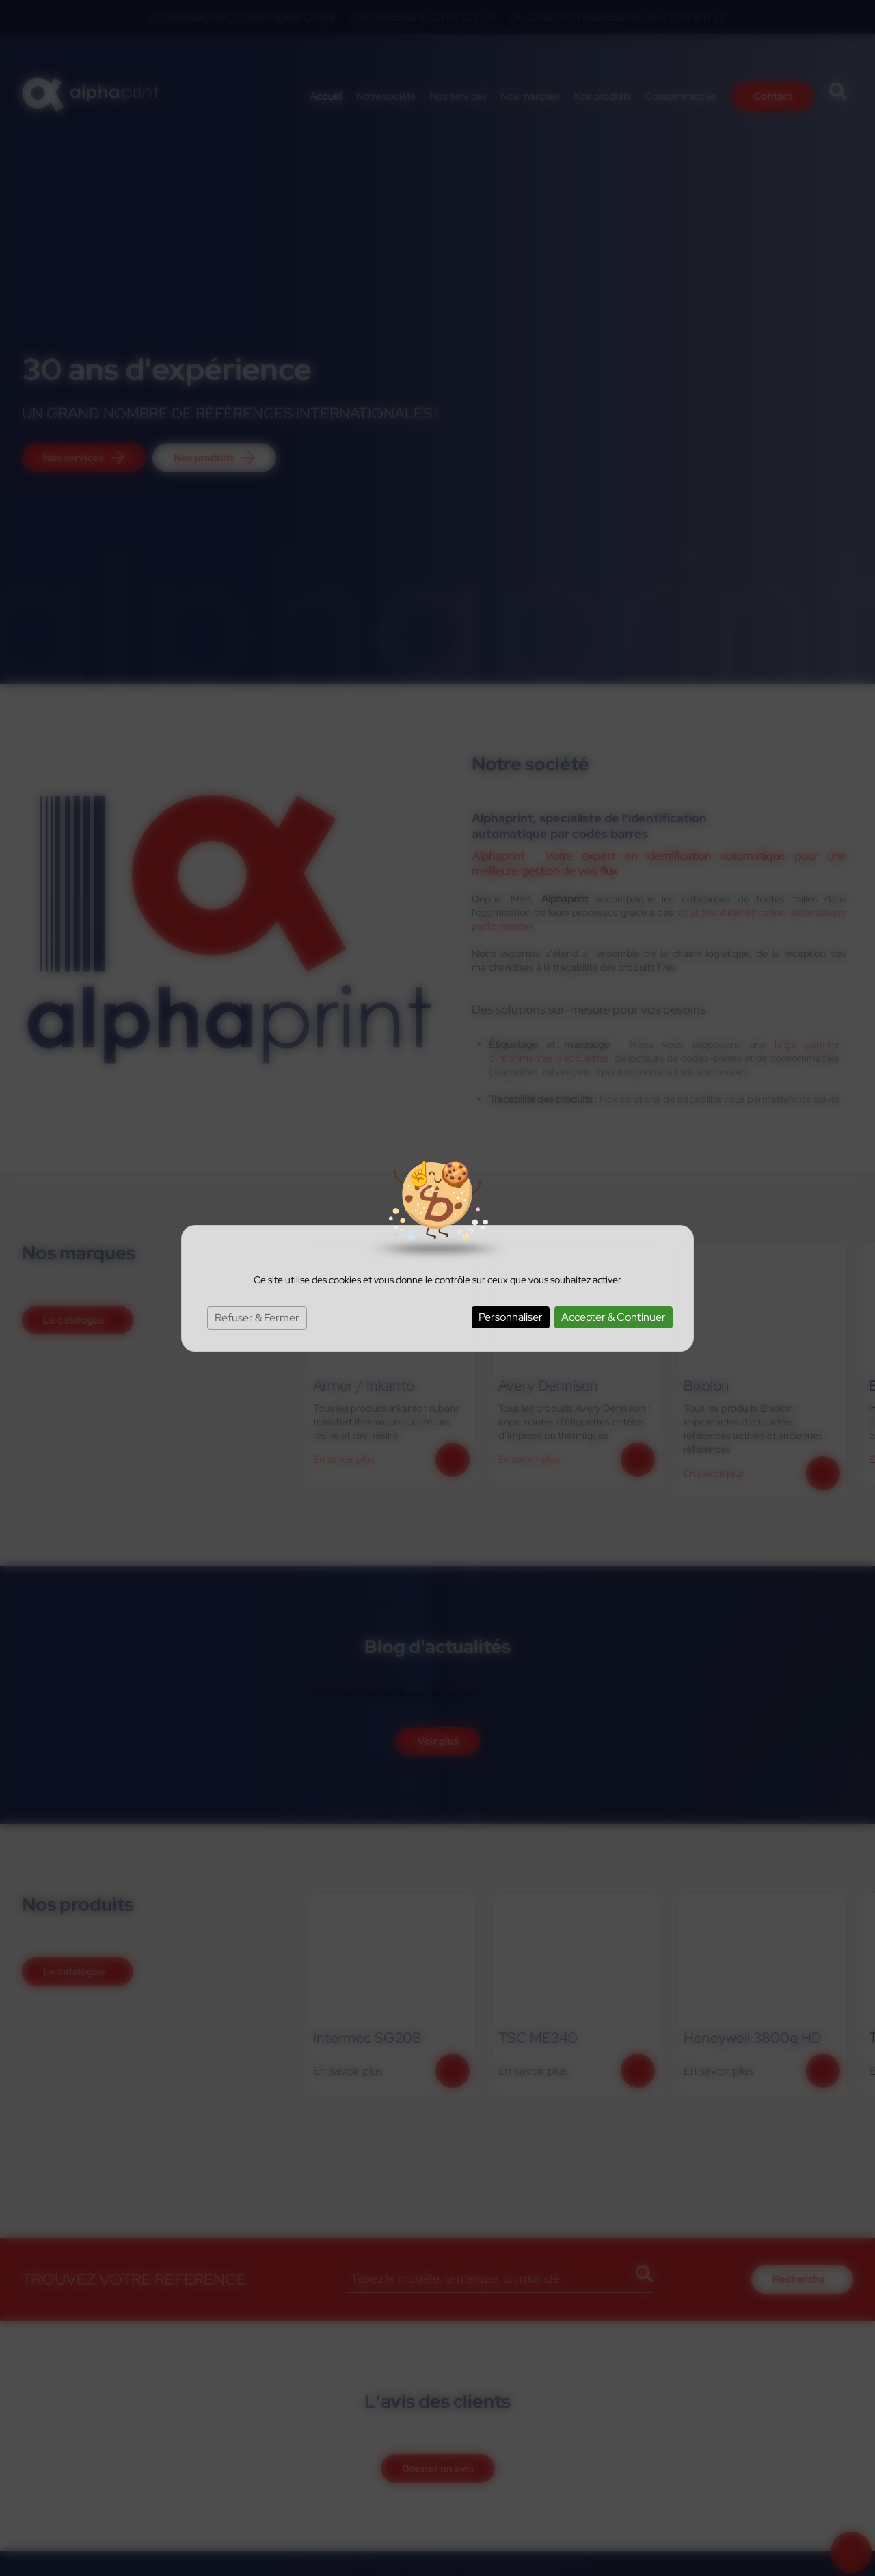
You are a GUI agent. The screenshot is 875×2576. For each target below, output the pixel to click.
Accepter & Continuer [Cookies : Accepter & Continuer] (613, 1317)
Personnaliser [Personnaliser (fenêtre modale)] (511, 1317)
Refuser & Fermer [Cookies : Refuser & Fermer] (257, 1318)
